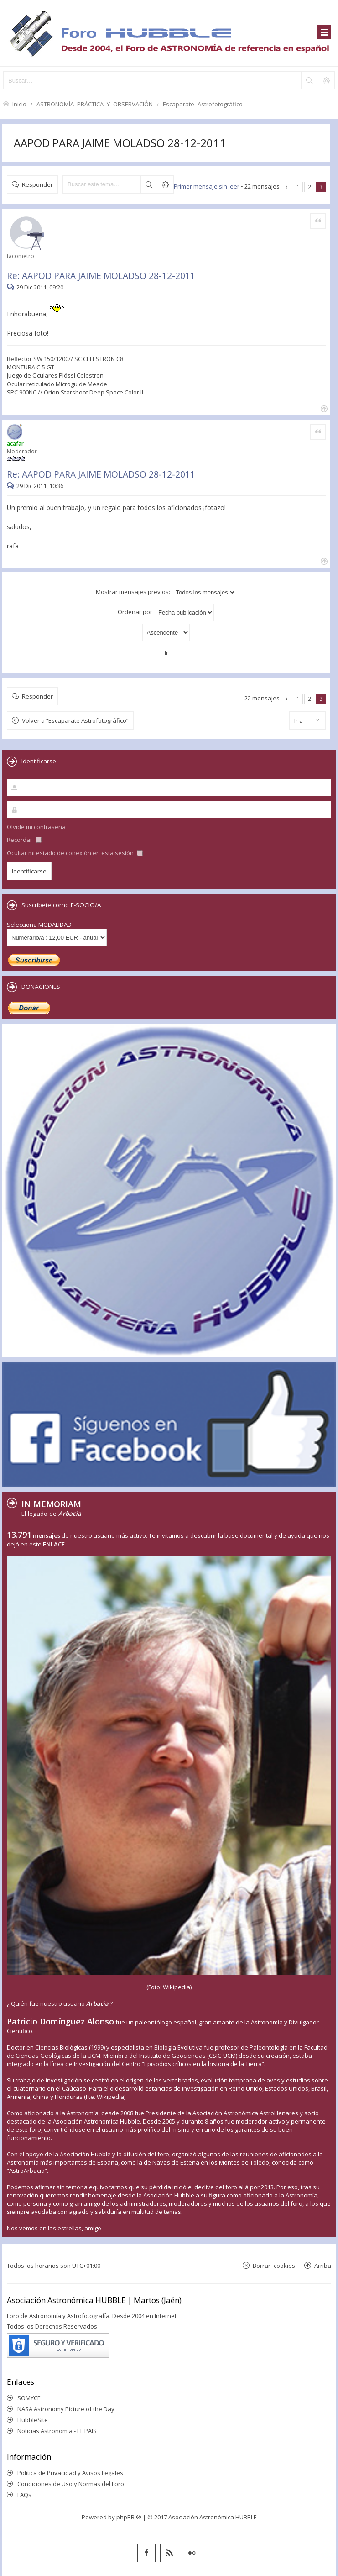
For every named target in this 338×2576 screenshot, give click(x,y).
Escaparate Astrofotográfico (203, 104)
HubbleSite (32, 2420)
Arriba (322, 2265)
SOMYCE (29, 2398)
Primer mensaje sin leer (206, 186)
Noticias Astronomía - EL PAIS (57, 2431)
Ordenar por (166, 612)
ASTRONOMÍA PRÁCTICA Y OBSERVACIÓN (94, 104)
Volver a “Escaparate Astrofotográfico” (75, 720)
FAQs (24, 2495)
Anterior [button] (286, 187)
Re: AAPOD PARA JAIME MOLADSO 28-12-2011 (101, 275)
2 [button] (309, 186)
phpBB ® (128, 2517)
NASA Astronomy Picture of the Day (65, 2409)
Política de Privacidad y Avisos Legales (70, 2473)
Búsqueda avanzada (165, 184)
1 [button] (298, 186)
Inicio (19, 104)
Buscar (148, 184)
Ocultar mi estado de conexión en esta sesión (75, 853)
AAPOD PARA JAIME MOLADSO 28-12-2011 (120, 142)
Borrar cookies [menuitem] (274, 2265)
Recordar (24, 840)
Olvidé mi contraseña (36, 827)
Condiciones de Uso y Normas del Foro (70, 2484)
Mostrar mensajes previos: (166, 592)
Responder (37, 184)
